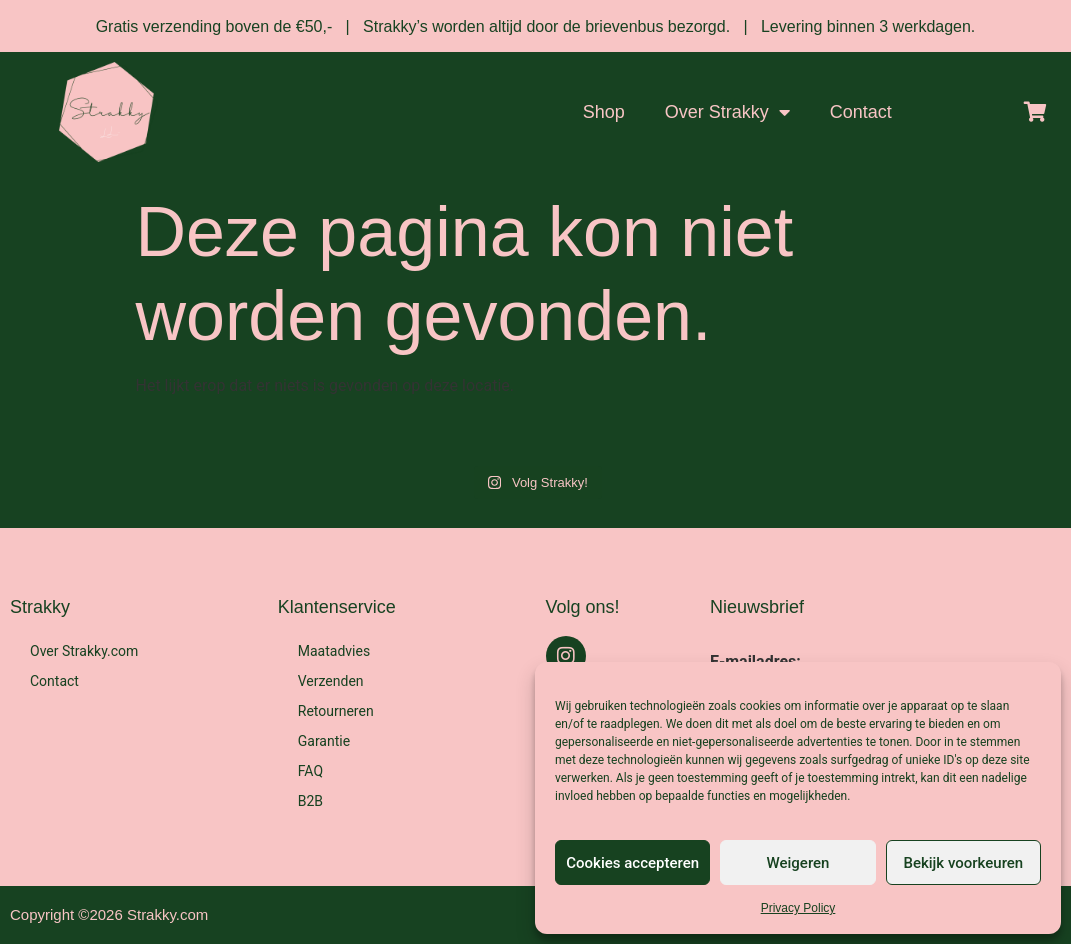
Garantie (324, 741)
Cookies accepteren (632, 863)
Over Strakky (727, 112)
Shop (604, 112)
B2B (310, 801)
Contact (861, 112)
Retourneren (336, 711)
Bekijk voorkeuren (963, 863)
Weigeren (798, 863)
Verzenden (331, 681)
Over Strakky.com (84, 651)
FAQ (310, 771)
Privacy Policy (798, 908)
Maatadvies (334, 651)
